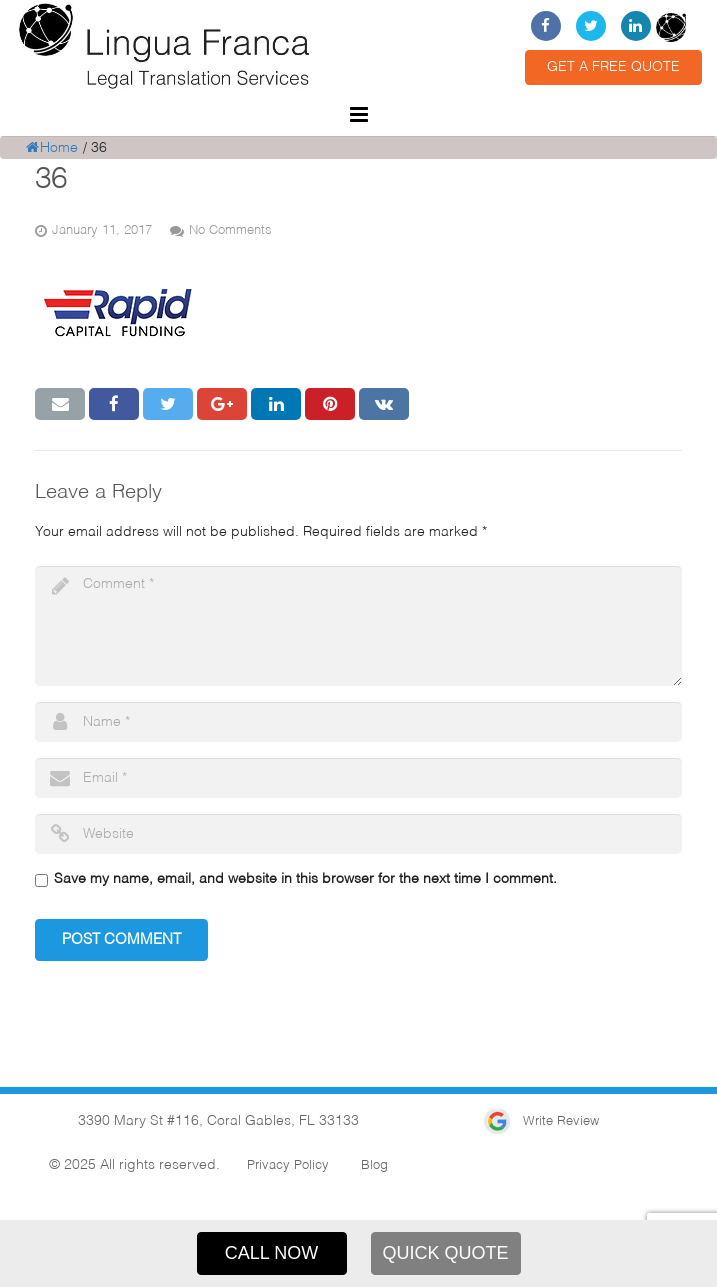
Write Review (541, 1121)
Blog (374, 1165)
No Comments (230, 230)
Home (52, 148)
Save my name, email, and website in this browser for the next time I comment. (305, 879)
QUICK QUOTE (445, 1253)
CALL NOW (271, 1253)
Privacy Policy (288, 1165)
